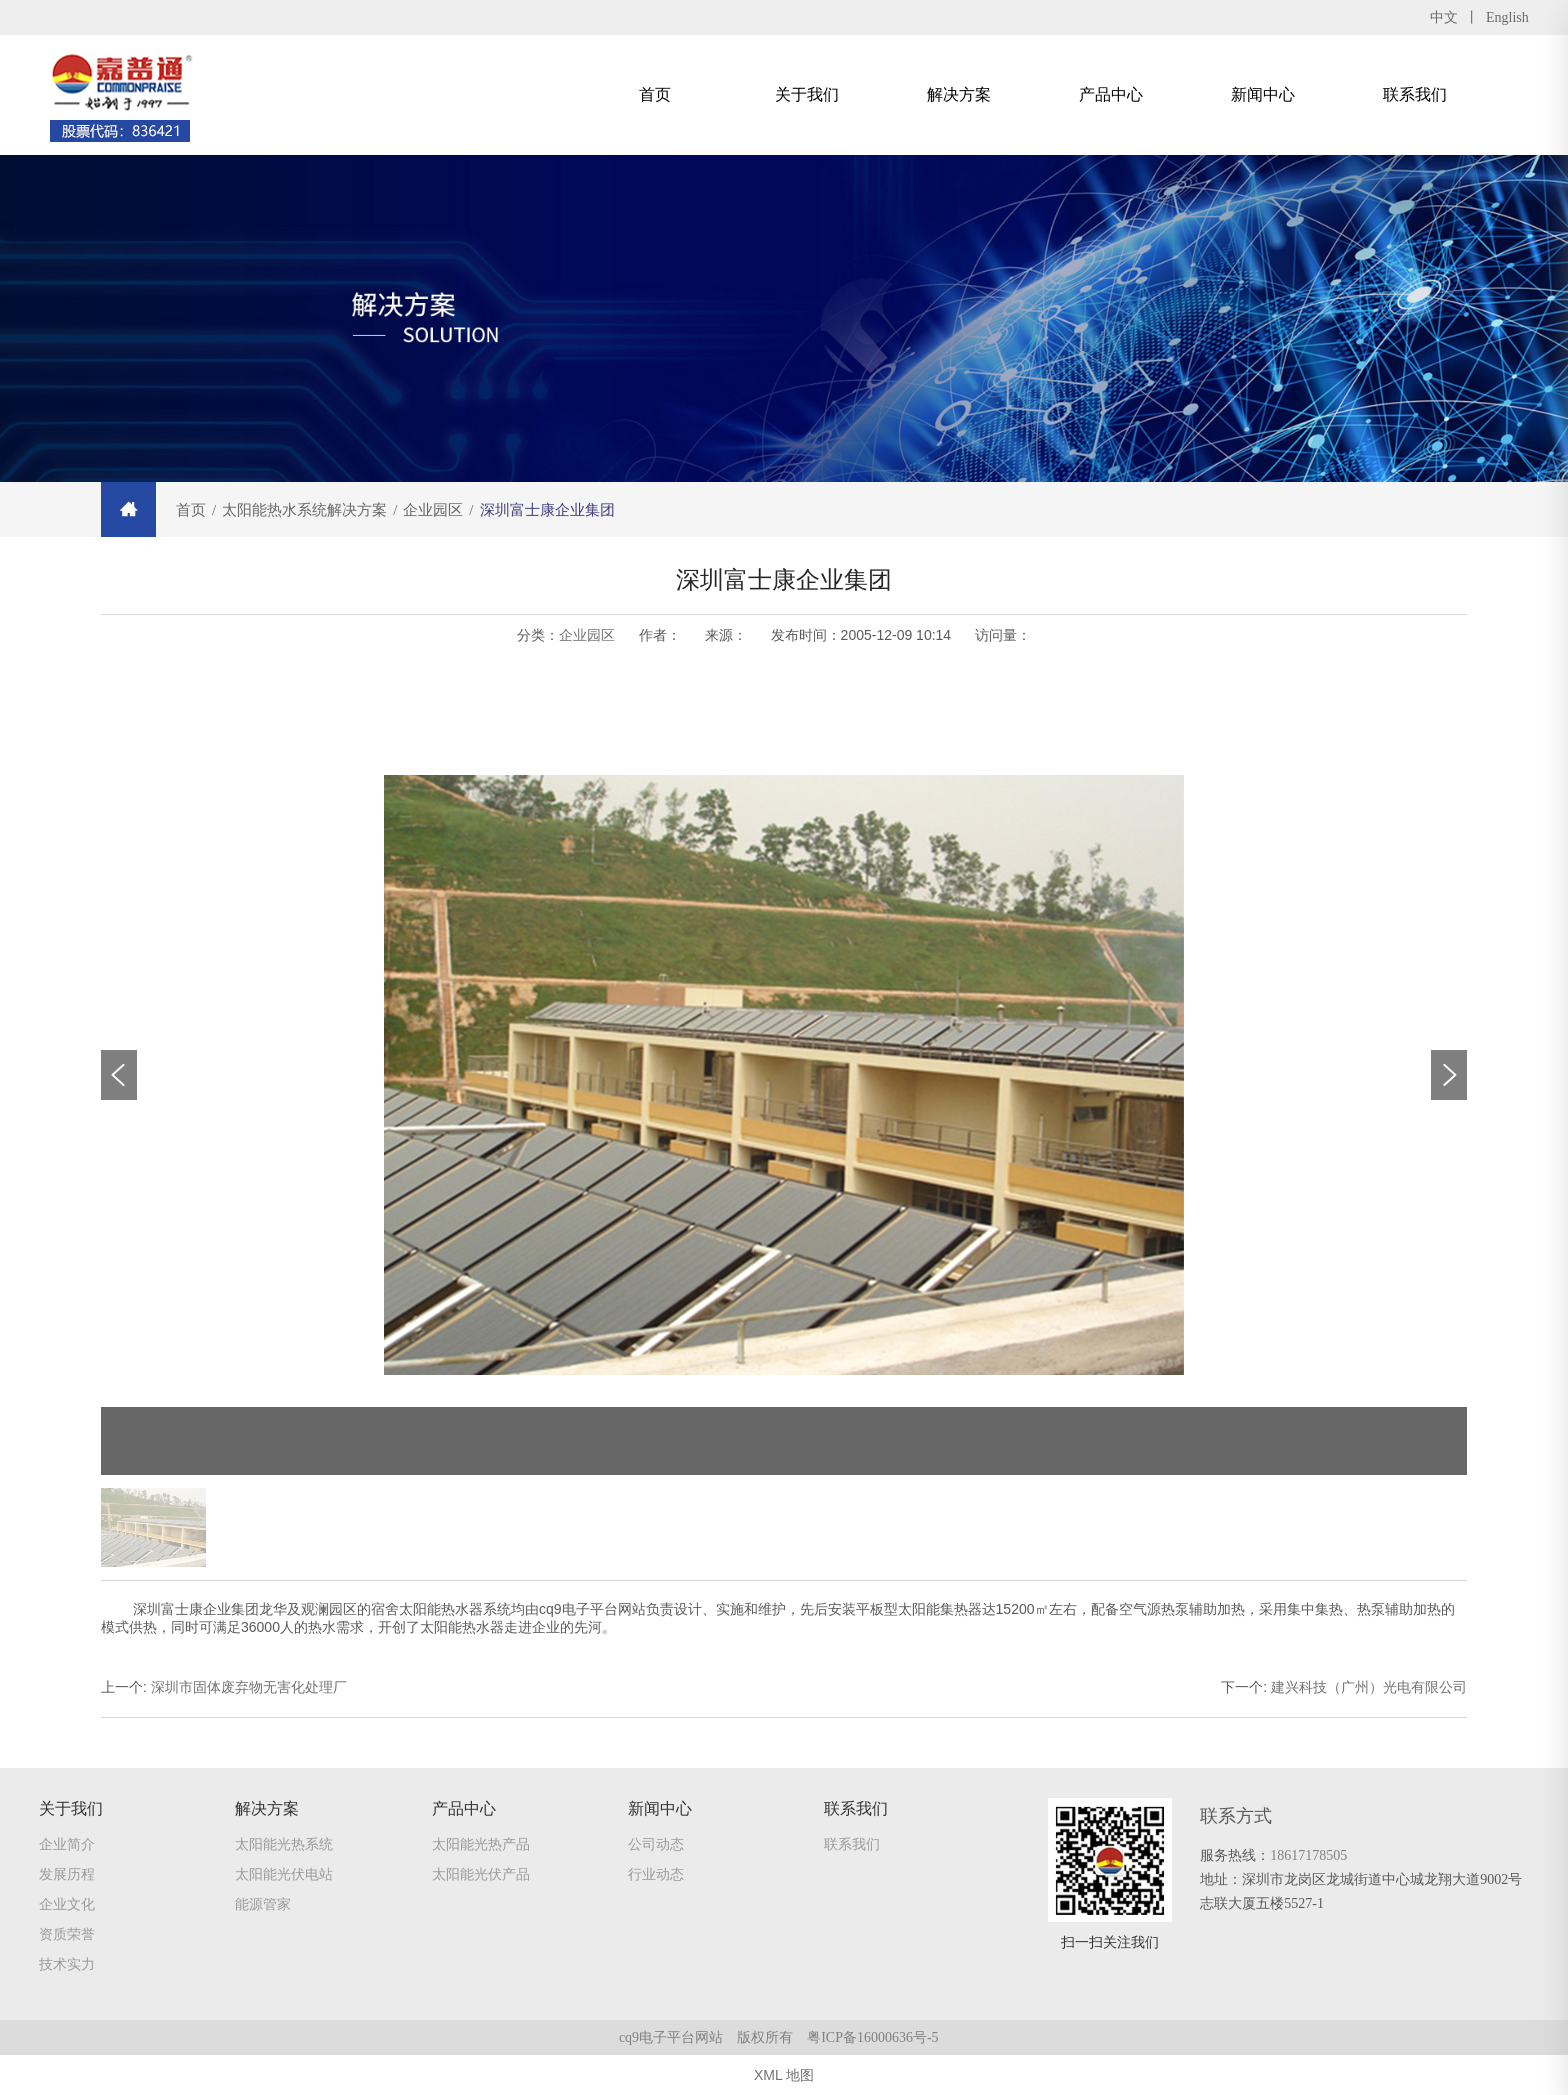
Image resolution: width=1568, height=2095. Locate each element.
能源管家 (263, 1908)
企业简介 (67, 1848)
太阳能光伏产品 (481, 1878)
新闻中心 (1263, 94)
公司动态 (656, 1848)
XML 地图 (784, 2075)
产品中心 (1111, 94)
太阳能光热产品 (481, 1848)
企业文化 (67, 1908)
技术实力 (67, 1968)
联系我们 (1415, 94)
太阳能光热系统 (284, 1848)
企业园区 (587, 635)
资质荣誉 (67, 1938)
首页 (655, 94)
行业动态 (656, 1878)
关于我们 (807, 94)
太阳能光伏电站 (284, 1878)
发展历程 (67, 1878)
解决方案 (959, 94)
